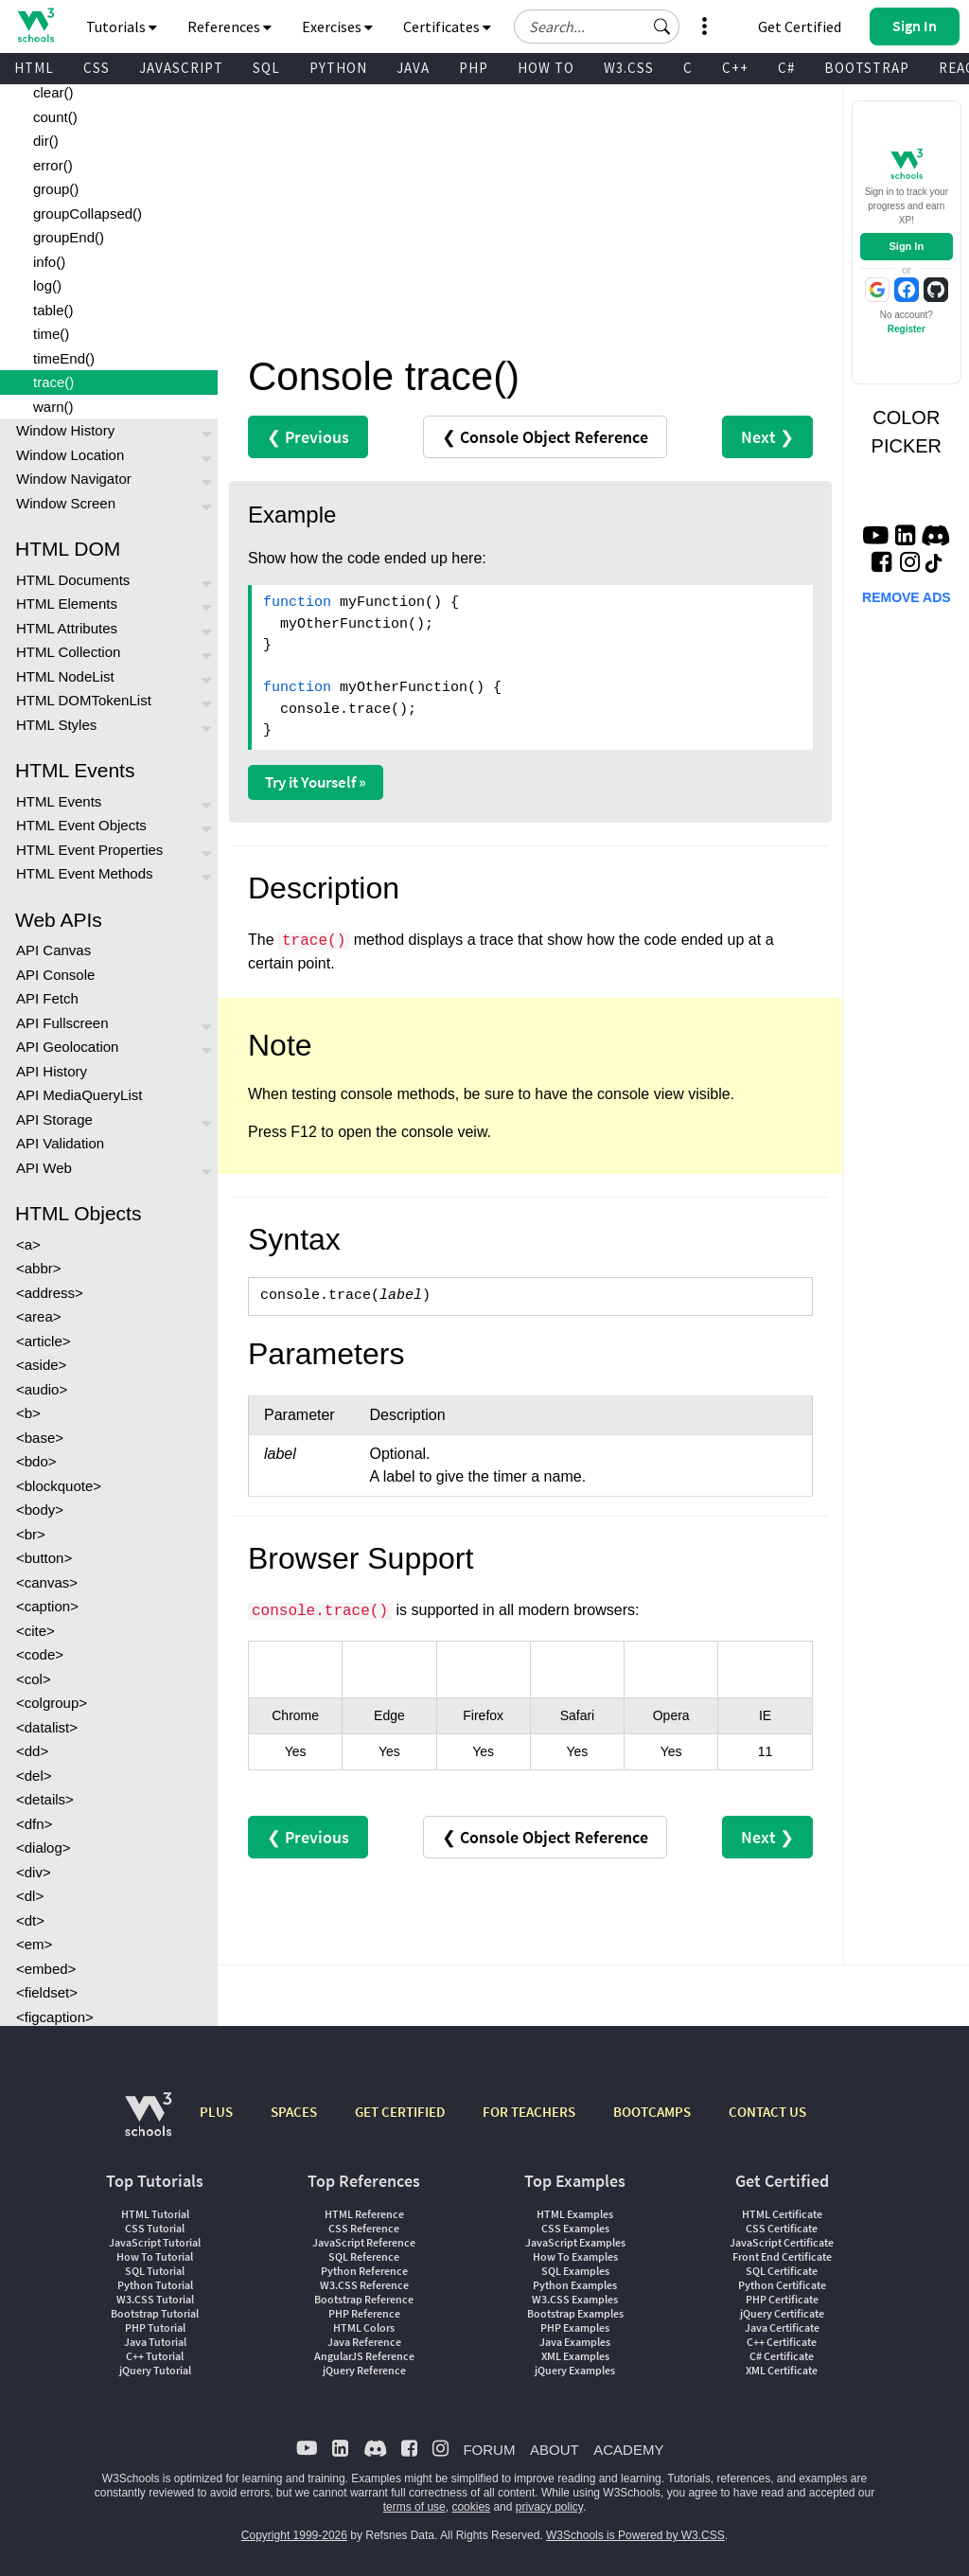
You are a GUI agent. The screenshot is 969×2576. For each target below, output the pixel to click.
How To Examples (575, 2256)
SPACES (294, 2112)
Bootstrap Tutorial (155, 2313)
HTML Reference (364, 2214)
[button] (662, 26)
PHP (473, 68)
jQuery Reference (364, 2370)
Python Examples (575, 2285)
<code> (39, 1654)
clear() (53, 92)
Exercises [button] (337, 26)
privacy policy (549, 2507)
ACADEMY (628, 2450)
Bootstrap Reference (364, 2299)
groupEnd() (68, 237)
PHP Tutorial (155, 2327)
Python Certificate (782, 2285)
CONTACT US (767, 2112)
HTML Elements (66, 603)
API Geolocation (67, 1047)
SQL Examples (575, 2271)
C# (786, 68)
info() (49, 262)
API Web (44, 1168)
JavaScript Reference (363, 2242)
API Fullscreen (62, 1023)
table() (53, 310)
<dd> (32, 1751)
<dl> (30, 1896)
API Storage (54, 1119)
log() (47, 285)
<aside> (41, 1365)
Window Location (70, 455)
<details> (45, 1799)
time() (51, 334)
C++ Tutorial (155, 2356)
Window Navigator (74, 479)
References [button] (229, 26)
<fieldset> (47, 1992)
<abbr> (39, 1268)
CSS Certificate (782, 2228)
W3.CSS (629, 68)
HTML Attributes (66, 628)
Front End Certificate (782, 2256)
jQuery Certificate (782, 2313)
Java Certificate (782, 2327)
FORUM (489, 2450)
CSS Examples (575, 2228)
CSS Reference (363, 2228)
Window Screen (65, 503)
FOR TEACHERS (529, 2112)
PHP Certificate (782, 2299)
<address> (49, 1293)
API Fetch (47, 998)
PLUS (216, 2112)
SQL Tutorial (155, 2271)
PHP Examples (574, 2327)
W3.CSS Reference (364, 2285)
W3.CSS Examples (575, 2299)
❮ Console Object (545, 437)
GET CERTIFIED (400, 2112)
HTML (34, 68)
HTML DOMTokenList (83, 700)
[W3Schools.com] (148, 2124)
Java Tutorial (155, 2342)
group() (56, 189)
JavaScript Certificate (782, 2242)
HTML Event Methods (84, 873)
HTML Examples (575, 2214)
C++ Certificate (782, 2342)
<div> (33, 1872)
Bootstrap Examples (575, 2313)
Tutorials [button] (121, 26)
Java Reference (364, 2342)
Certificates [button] (447, 26)
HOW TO (546, 68)
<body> (39, 1509)
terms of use (414, 2507)
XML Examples (575, 2356)
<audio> (41, 1389)
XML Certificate (782, 2370)
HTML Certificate (782, 2214)
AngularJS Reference (364, 2356)
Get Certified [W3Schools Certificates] (799, 26)
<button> (44, 1558)
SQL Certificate (782, 2271)
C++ (735, 68)
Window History (65, 430)
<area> (39, 1316)
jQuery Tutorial (155, 2370)
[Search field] (596, 26)
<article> (43, 1341)
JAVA (413, 68)
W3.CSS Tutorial (155, 2299)
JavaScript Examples (575, 2242)
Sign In (906, 246)
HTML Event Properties (89, 850)
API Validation (60, 1143)
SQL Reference (363, 2256)
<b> (28, 1413)
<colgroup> (51, 1703)
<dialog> (43, 1847)
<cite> (35, 1631)
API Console (55, 975)
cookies (470, 2507)
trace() (53, 382)
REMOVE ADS (906, 597)
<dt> (30, 1920)
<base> (39, 1438)
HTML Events (58, 801)
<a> (28, 1244)
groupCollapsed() (87, 213)
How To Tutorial (154, 2256)
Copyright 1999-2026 (294, 2535)
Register (906, 329)
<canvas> (47, 1582)
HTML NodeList (65, 676)
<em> (34, 1944)
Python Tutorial (155, 2285)
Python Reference (364, 2271)
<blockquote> (58, 1486)
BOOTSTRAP (866, 68)
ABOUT (554, 2450)
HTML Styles (56, 725)
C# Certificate (781, 2356)
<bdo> (36, 1461)
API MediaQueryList (79, 1095)
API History (51, 1071)
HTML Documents (73, 580)
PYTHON (338, 68)
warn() (53, 407)
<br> (30, 1534)
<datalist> (47, 1727)
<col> (33, 1679)
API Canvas (53, 950)
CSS (96, 68)
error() (53, 165)
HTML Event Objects (81, 825)
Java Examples (574, 2342)
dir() (46, 141)
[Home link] (35, 25)
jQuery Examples (575, 2370)
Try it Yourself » (315, 782)
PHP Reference (364, 2313)
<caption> (47, 1606)
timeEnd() (64, 358)
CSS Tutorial (155, 2228)
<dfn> (34, 1824)
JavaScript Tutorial (155, 2242)
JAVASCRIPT (181, 68)
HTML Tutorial (155, 2214)
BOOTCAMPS (652, 2112)
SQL (266, 68)
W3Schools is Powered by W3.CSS (635, 2535)
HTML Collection (68, 652)
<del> (34, 1776)
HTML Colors (364, 2327)
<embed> (46, 1969)
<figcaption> (55, 2017)
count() (55, 117)
